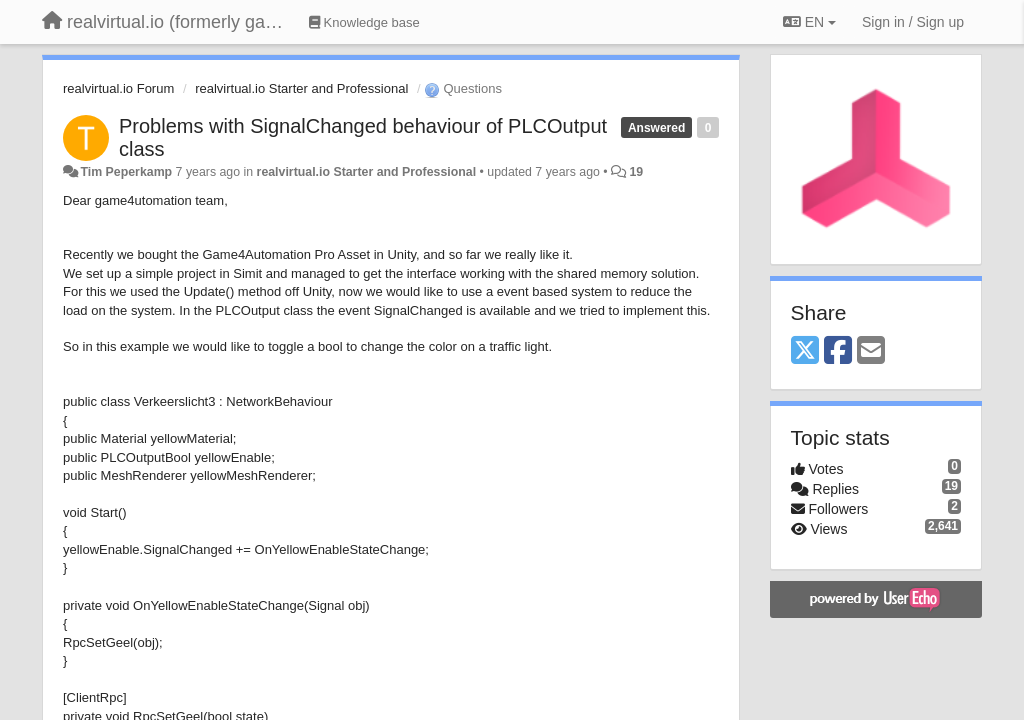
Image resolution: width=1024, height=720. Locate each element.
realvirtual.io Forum (118, 88)
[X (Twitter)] (805, 351)
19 (637, 172)
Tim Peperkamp (126, 172)
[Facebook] (838, 351)
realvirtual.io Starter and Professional (301, 88)
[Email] (871, 351)
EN (809, 22)
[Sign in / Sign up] (913, 22)
